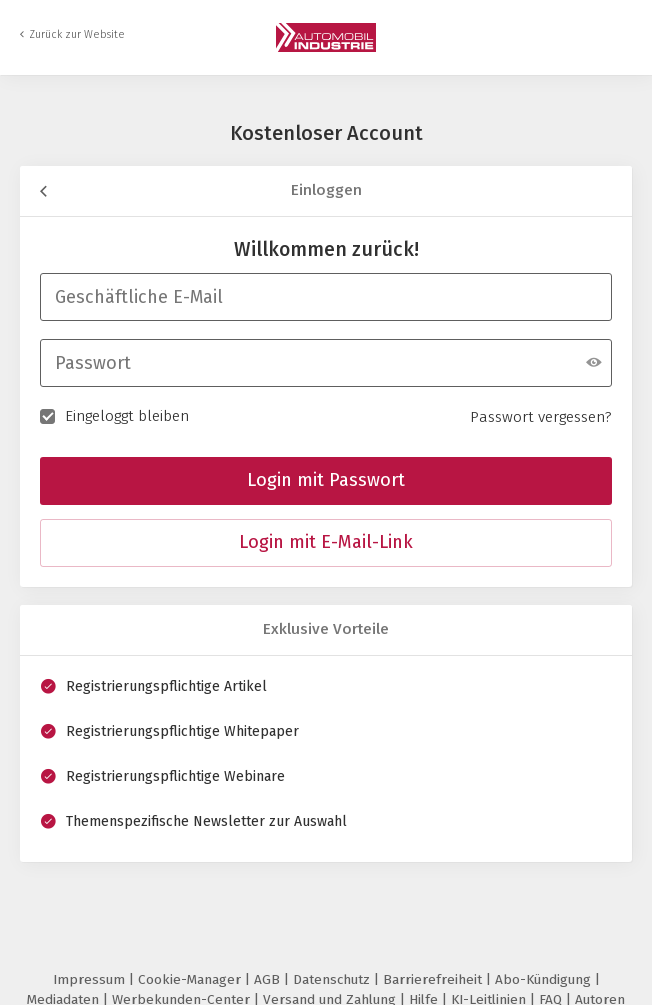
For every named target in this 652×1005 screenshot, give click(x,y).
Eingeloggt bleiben (114, 415)
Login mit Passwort (326, 480)
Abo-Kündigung (545, 979)
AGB (269, 979)
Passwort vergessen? (541, 417)
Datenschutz (333, 979)
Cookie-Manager (191, 979)
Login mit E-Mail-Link (326, 542)
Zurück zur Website (77, 34)
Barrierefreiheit (434, 979)
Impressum (91, 979)
